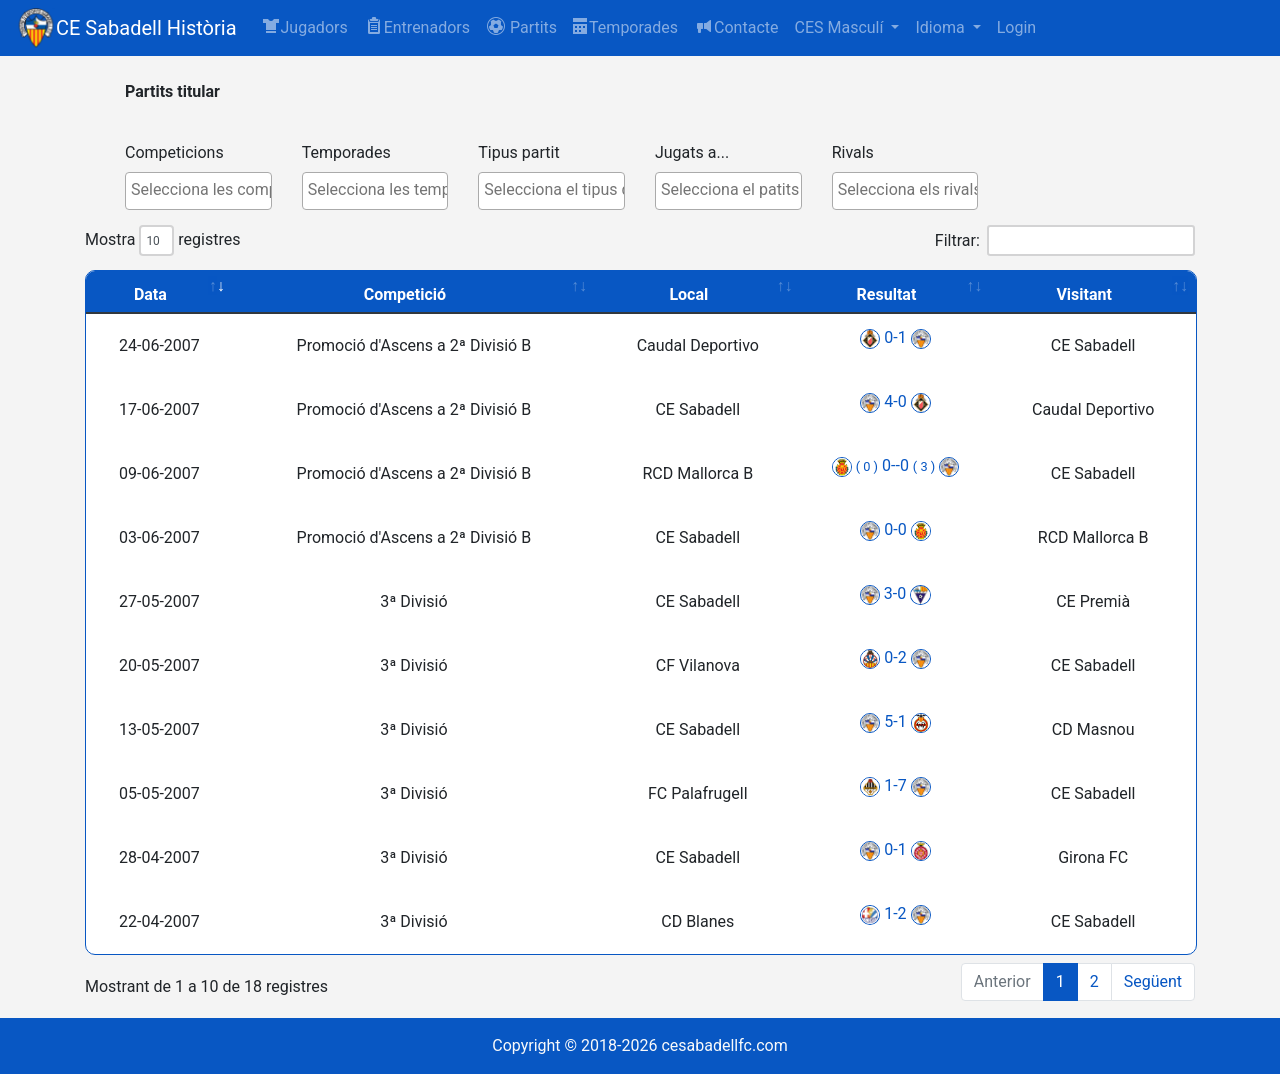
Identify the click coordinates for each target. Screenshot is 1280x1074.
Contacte (736, 26)
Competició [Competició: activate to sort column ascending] (405, 294)
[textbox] (203, 190)
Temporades (625, 27)
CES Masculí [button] (840, 27)
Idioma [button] (941, 27)
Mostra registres (162, 240)
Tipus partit (518, 152)
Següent (1153, 981)
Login (1016, 27)
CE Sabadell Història (146, 28)
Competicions (174, 152)
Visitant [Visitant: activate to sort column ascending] (1084, 294)
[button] (521, 28)
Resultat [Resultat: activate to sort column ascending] (887, 294)
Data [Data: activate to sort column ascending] (150, 294)
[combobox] (198, 191)
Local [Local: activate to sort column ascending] (688, 294)
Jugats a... (692, 152)
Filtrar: (1065, 240)
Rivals (853, 152)
